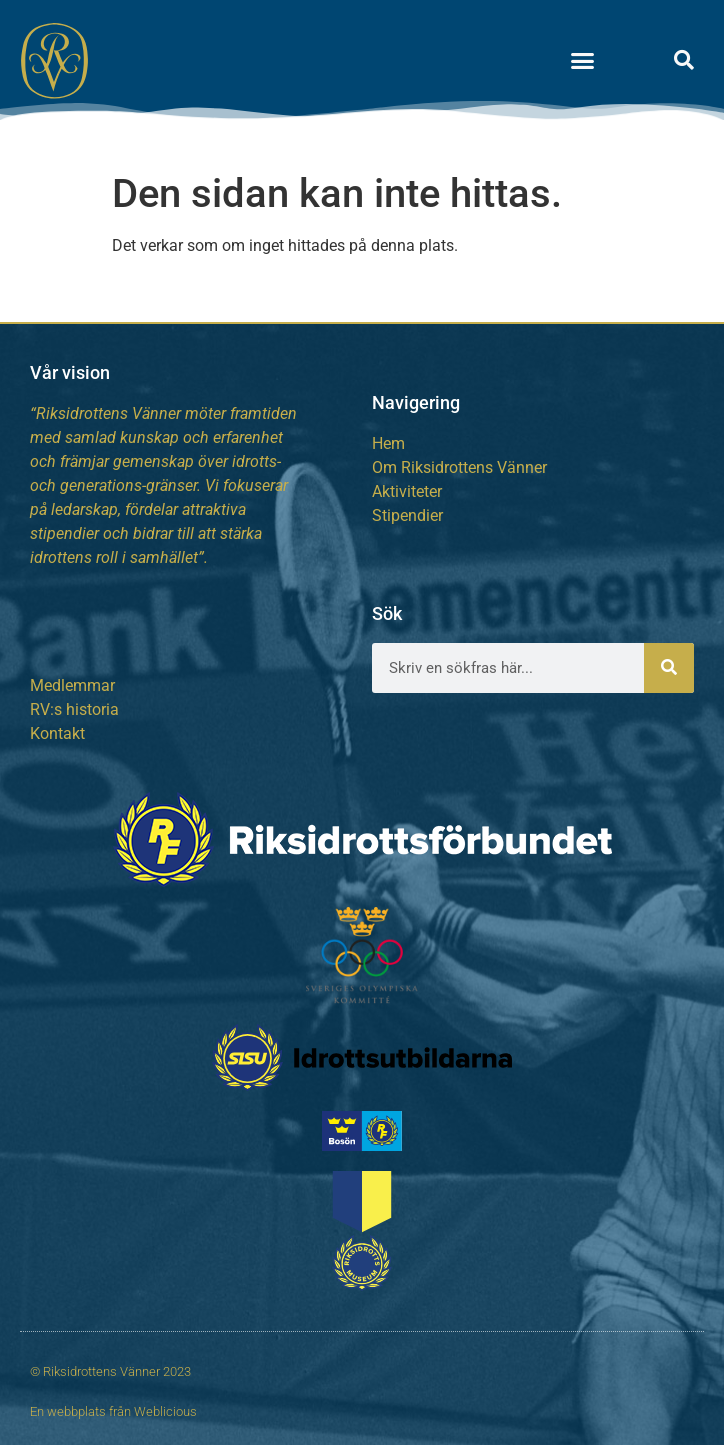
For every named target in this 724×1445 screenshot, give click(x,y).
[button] (583, 60)
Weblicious (165, 1411)
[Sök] (669, 668)
